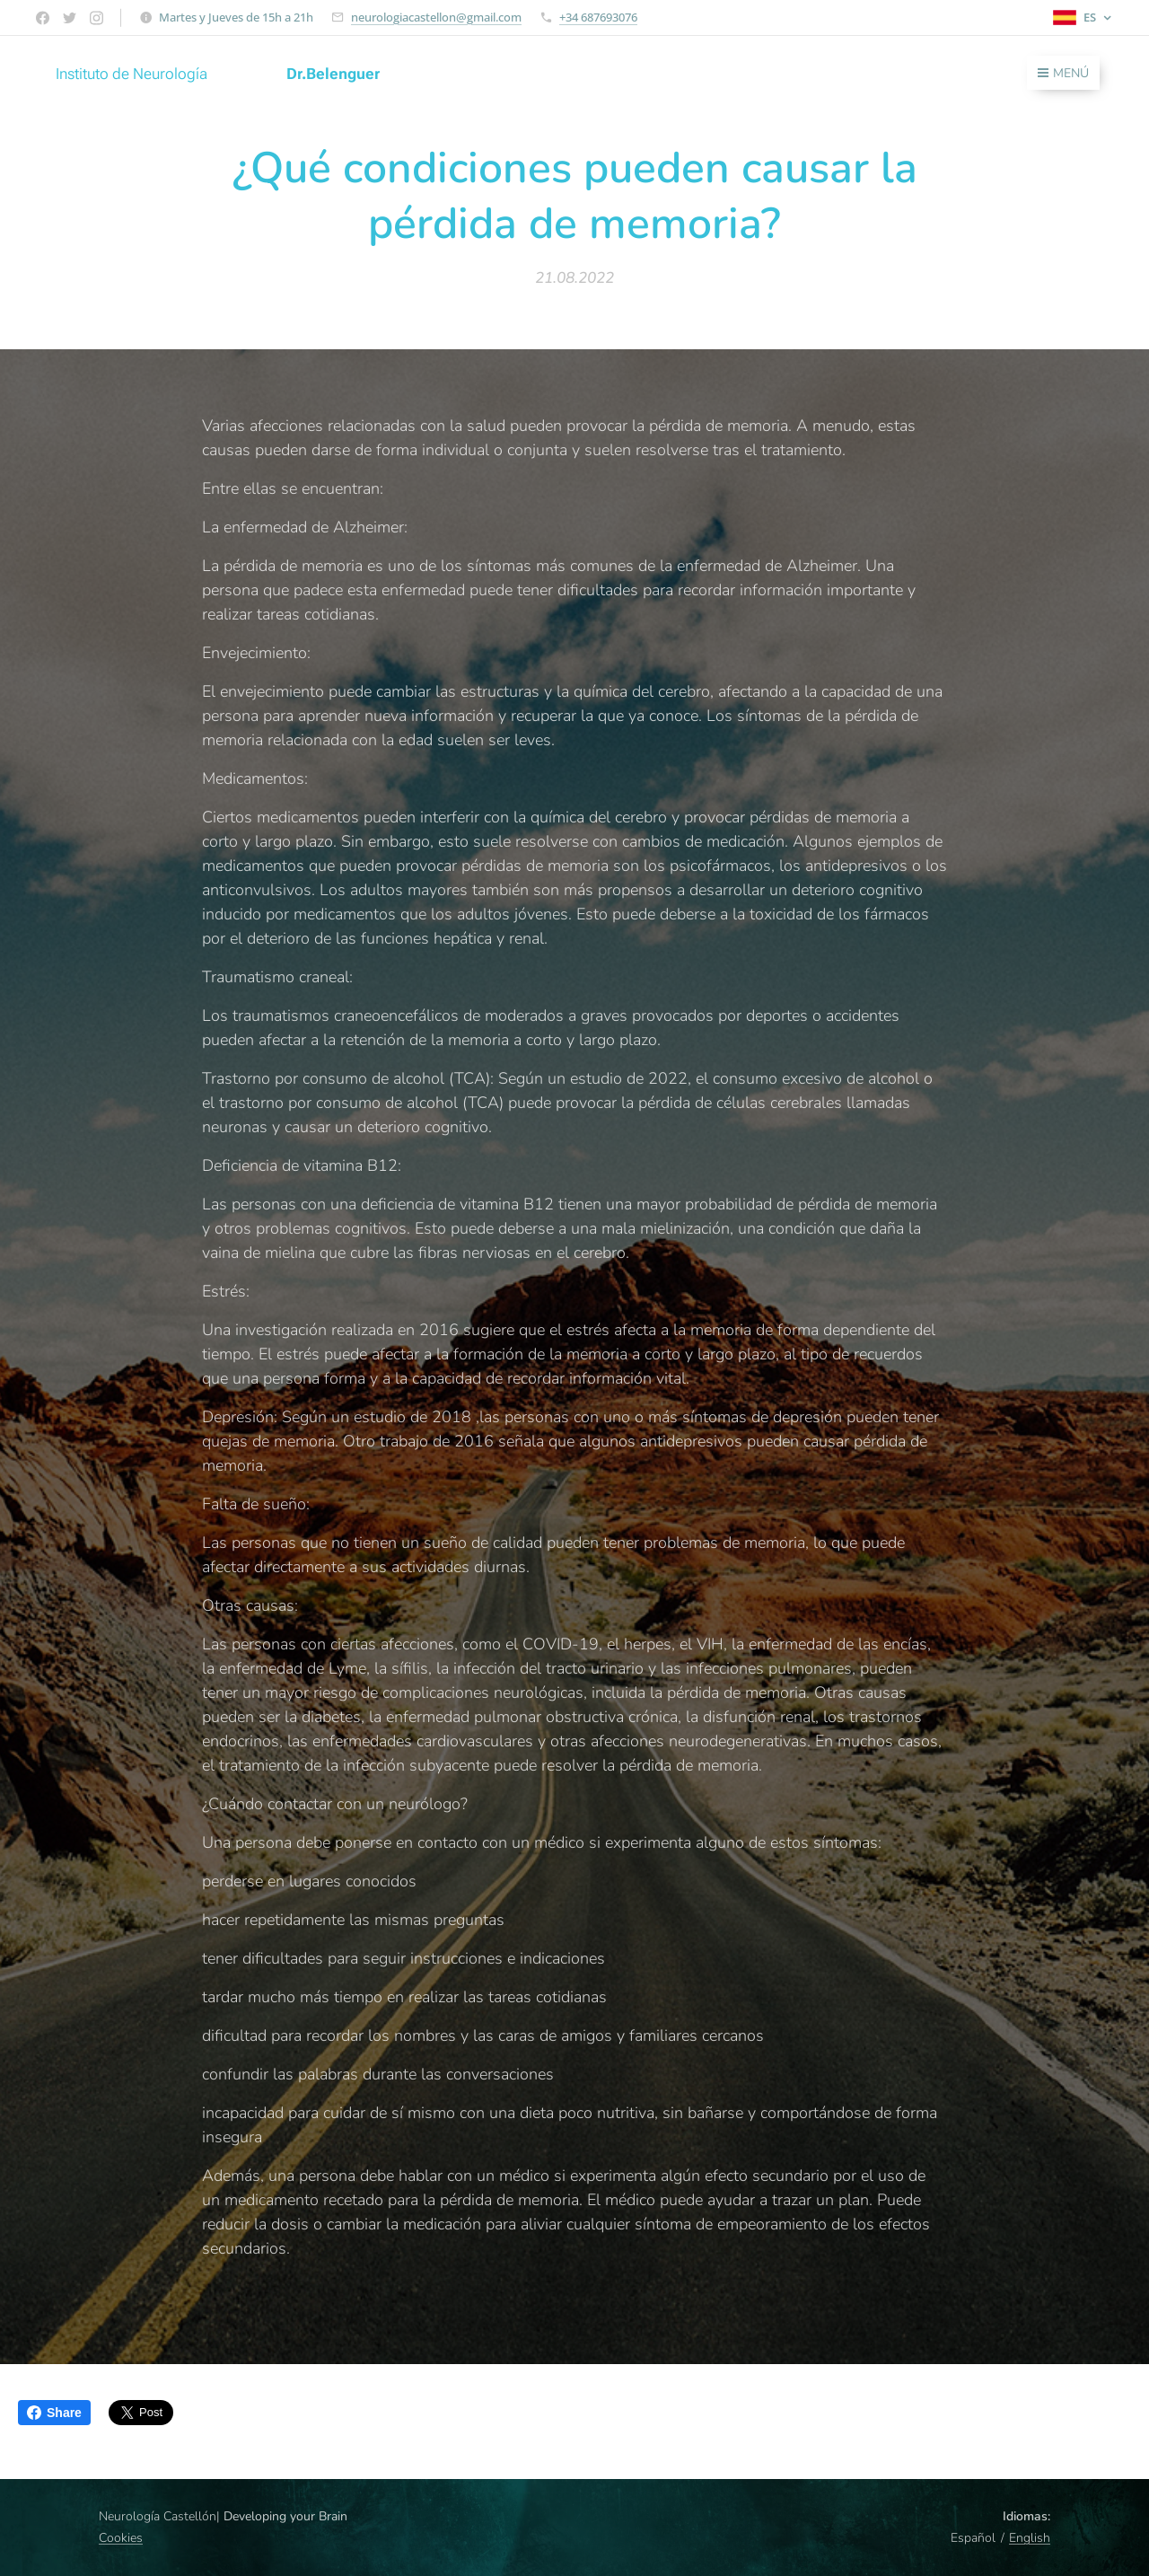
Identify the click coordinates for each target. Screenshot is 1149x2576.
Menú (1063, 73)
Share (54, 2412)
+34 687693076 (598, 17)
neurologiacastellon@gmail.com (436, 17)
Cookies (121, 2537)
